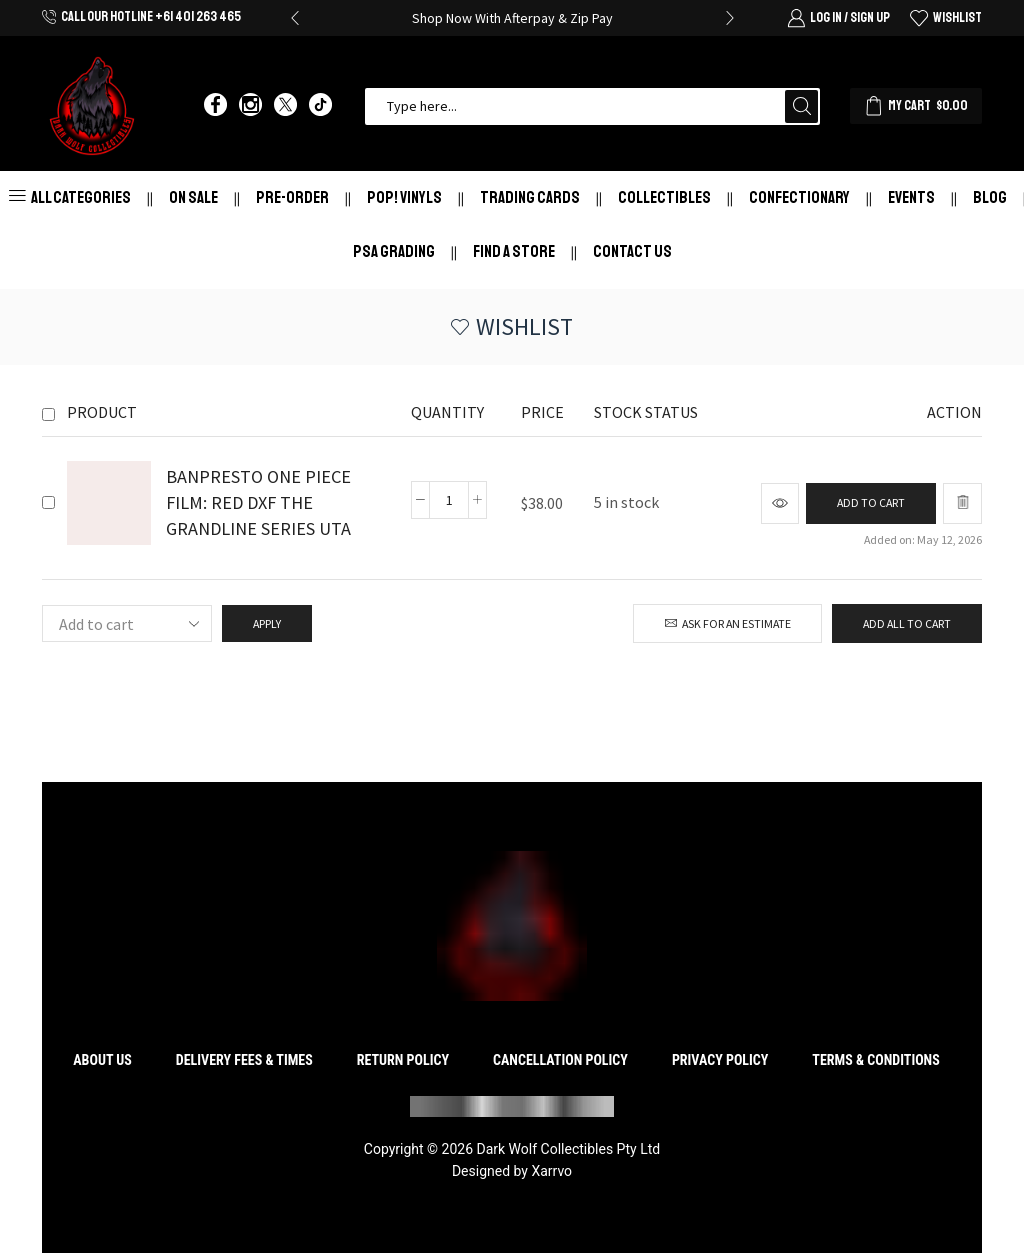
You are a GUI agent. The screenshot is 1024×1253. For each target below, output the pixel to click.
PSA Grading (394, 251)
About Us (102, 1060)
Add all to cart (907, 623)
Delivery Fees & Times (244, 1060)
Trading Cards (530, 197)
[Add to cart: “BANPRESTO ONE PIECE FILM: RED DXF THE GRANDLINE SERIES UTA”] (871, 503)
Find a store (514, 251)
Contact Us (632, 251)
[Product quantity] (449, 500)
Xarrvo (551, 1171)
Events (911, 197)
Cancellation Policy (560, 1060)
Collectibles (664, 197)
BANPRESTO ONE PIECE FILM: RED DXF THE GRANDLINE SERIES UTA (258, 502)
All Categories (70, 197)
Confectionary (799, 197)
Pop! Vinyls (404, 197)
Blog (990, 197)
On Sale (193, 197)
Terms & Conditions (875, 1060)
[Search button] (801, 106)
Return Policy (403, 1060)
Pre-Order (292, 197)
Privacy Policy (720, 1060)
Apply (267, 623)
